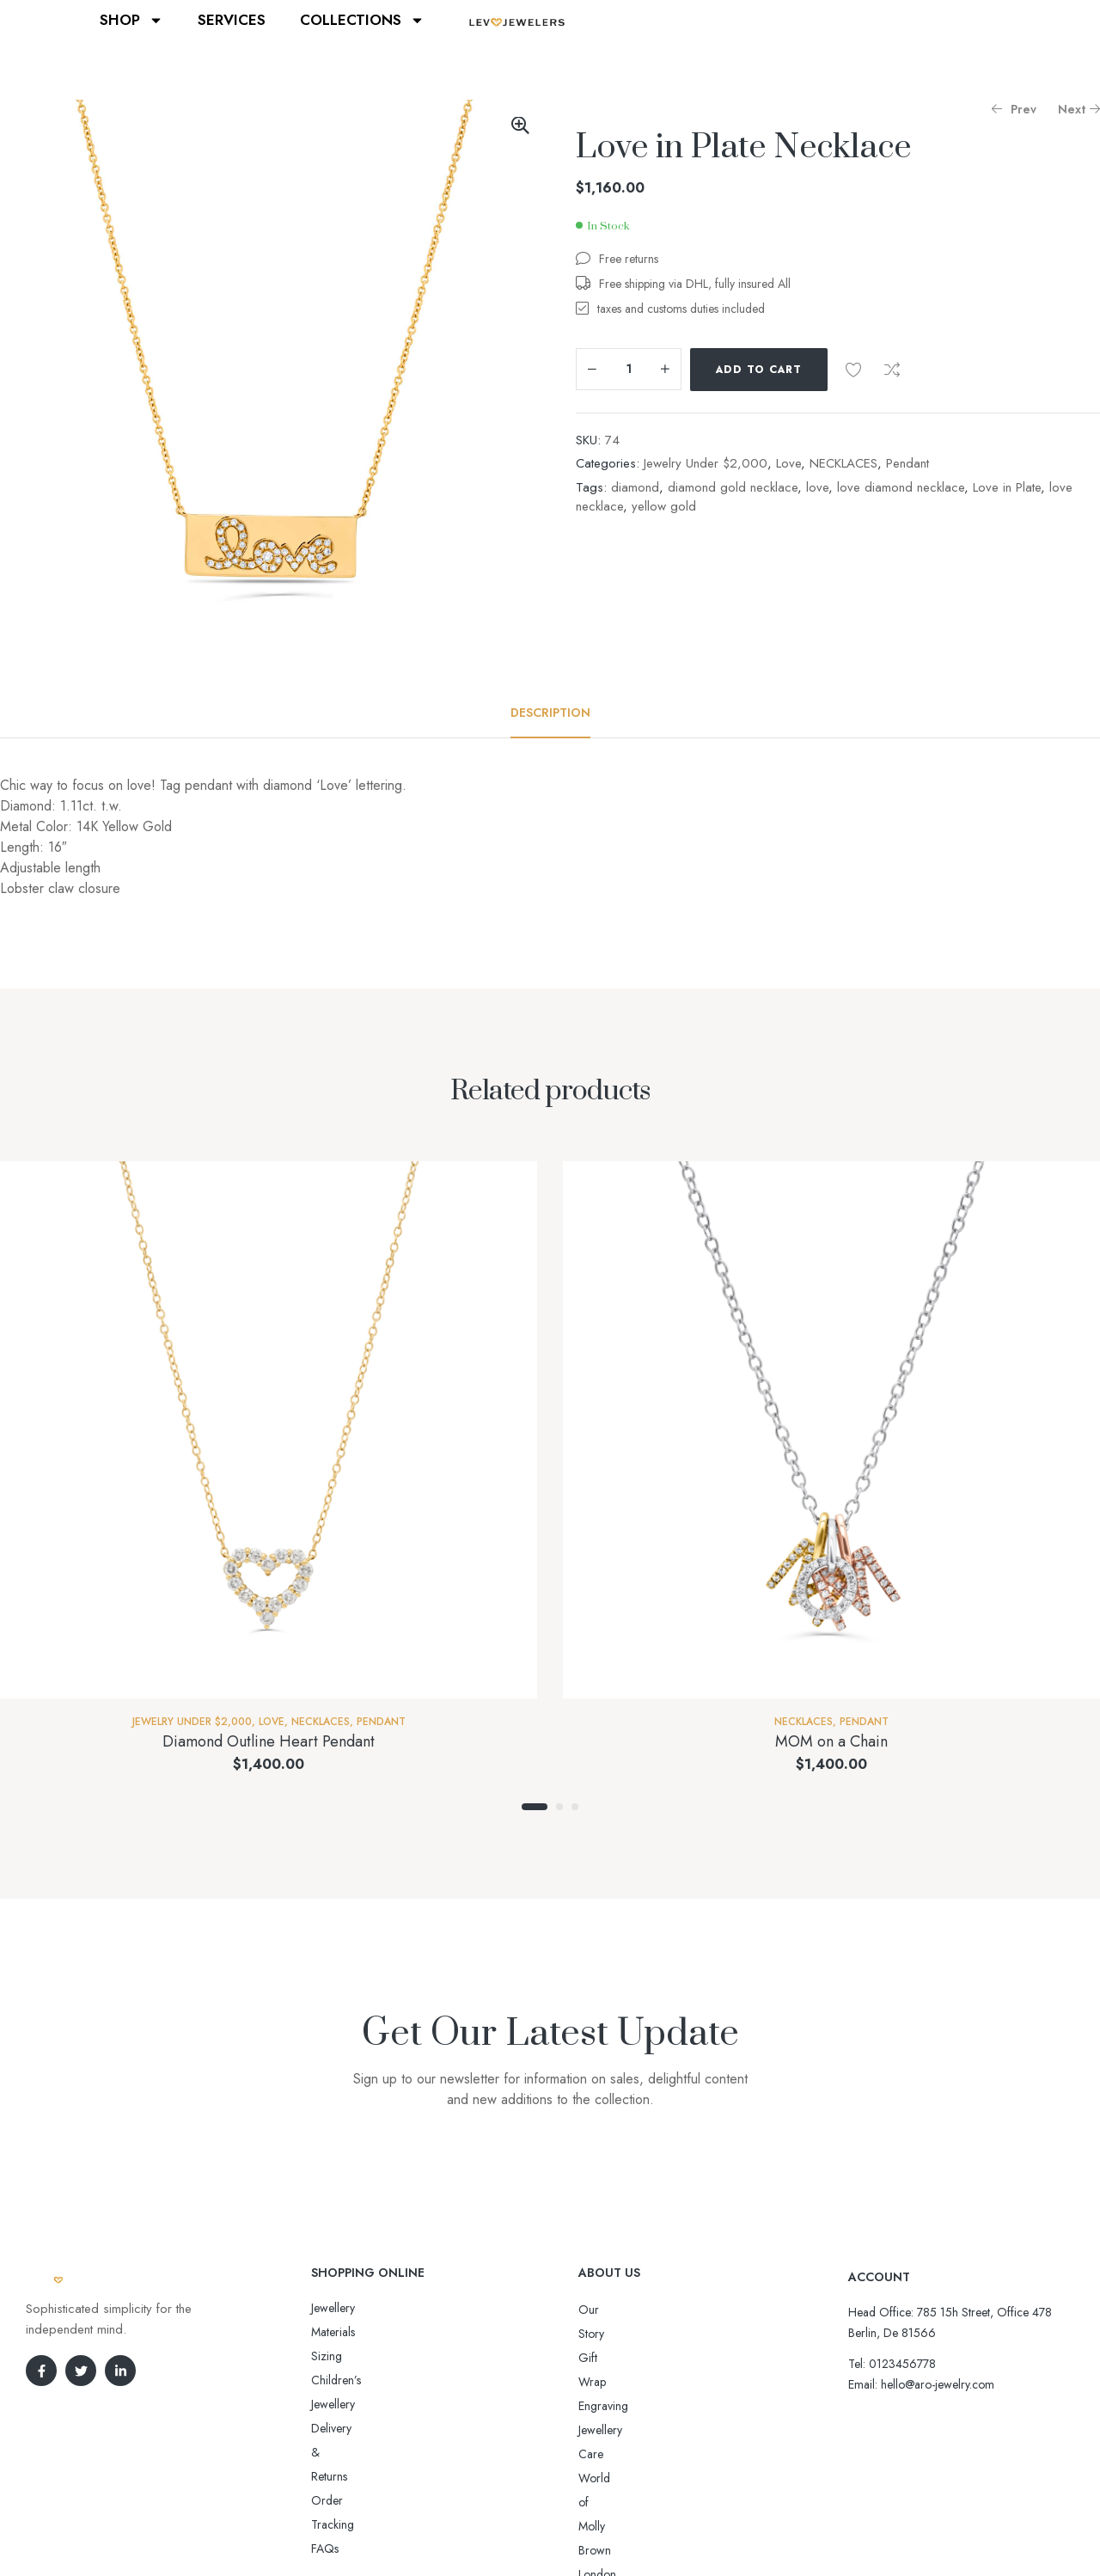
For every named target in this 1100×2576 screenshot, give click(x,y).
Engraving (603, 2357)
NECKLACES (843, 463)
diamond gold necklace (733, 487)
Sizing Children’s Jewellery (377, 2331)
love (817, 487)
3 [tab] (574, 1806)
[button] (520, 125)
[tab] (550, 712)
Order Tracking (350, 2380)
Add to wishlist (853, 369)
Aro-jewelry (542, 2531)
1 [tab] (534, 1806)
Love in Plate (1007, 487)
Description (550, 712)
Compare (892, 369)
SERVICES (232, 19)
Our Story (603, 2309)
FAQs (325, 2404)
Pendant (907, 463)
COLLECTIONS (362, 20)
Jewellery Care (614, 2381)
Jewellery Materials (356, 2307)
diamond (635, 487)
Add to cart (759, 369)
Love (788, 463)
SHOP (131, 20)
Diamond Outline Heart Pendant (268, 1741)
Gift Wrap (603, 2333)
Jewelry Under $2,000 (705, 463)
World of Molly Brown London (654, 2405)
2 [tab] (559, 1806)
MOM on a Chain (831, 1741)
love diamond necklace (900, 487)
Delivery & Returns (357, 2356)
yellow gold (664, 506)
